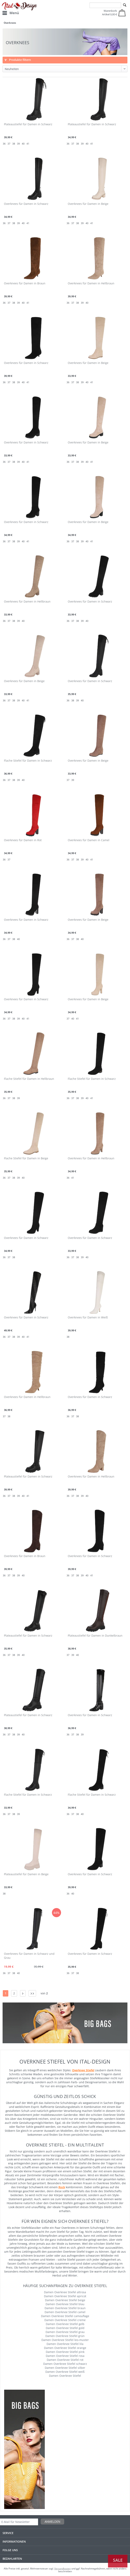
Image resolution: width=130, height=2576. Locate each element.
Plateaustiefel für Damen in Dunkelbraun (95, 1635)
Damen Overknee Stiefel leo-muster (65, 2340)
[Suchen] (124, 5)
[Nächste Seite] (23, 1993)
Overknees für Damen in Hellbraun (91, 283)
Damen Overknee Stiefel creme (65, 2320)
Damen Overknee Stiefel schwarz (65, 2364)
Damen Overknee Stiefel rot (65, 2360)
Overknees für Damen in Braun (24, 283)
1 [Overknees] (5, 1993)
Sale (118, 2560)
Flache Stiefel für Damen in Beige (26, 1158)
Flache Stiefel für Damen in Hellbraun (29, 1079)
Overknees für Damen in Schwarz (26, 204)
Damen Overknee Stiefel (65, 2376)
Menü (10, 12)
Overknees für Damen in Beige (88, 204)
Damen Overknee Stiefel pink (65, 2352)
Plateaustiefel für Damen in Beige (26, 1874)
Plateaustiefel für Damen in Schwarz (28, 124)
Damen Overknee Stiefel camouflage (65, 2316)
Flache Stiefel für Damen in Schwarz (28, 760)
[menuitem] (10, 13)
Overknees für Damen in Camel (88, 840)
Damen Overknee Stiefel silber (65, 2368)
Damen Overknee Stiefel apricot (65, 2296)
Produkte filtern (18, 60)
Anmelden (52, 2522)
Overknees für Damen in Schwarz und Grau (29, 1956)
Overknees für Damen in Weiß (88, 1317)
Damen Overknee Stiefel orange (65, 2348)
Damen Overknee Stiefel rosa (65, 2356)
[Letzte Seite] (32, 1993)
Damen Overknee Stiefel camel (65, 2312)
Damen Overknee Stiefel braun (65, 2308)
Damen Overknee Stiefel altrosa (65, 2292)
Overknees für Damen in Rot (23, 840)
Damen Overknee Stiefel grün (65, 2336)
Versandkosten (62, 2568)
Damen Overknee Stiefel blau (65, 2304)
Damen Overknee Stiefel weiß (65, 2372)
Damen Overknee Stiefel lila (65, 2344)
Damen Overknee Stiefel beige (65, 2300)
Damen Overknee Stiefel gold (65, 2328)
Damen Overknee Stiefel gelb (65, 2324)
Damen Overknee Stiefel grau (65, 2332)
